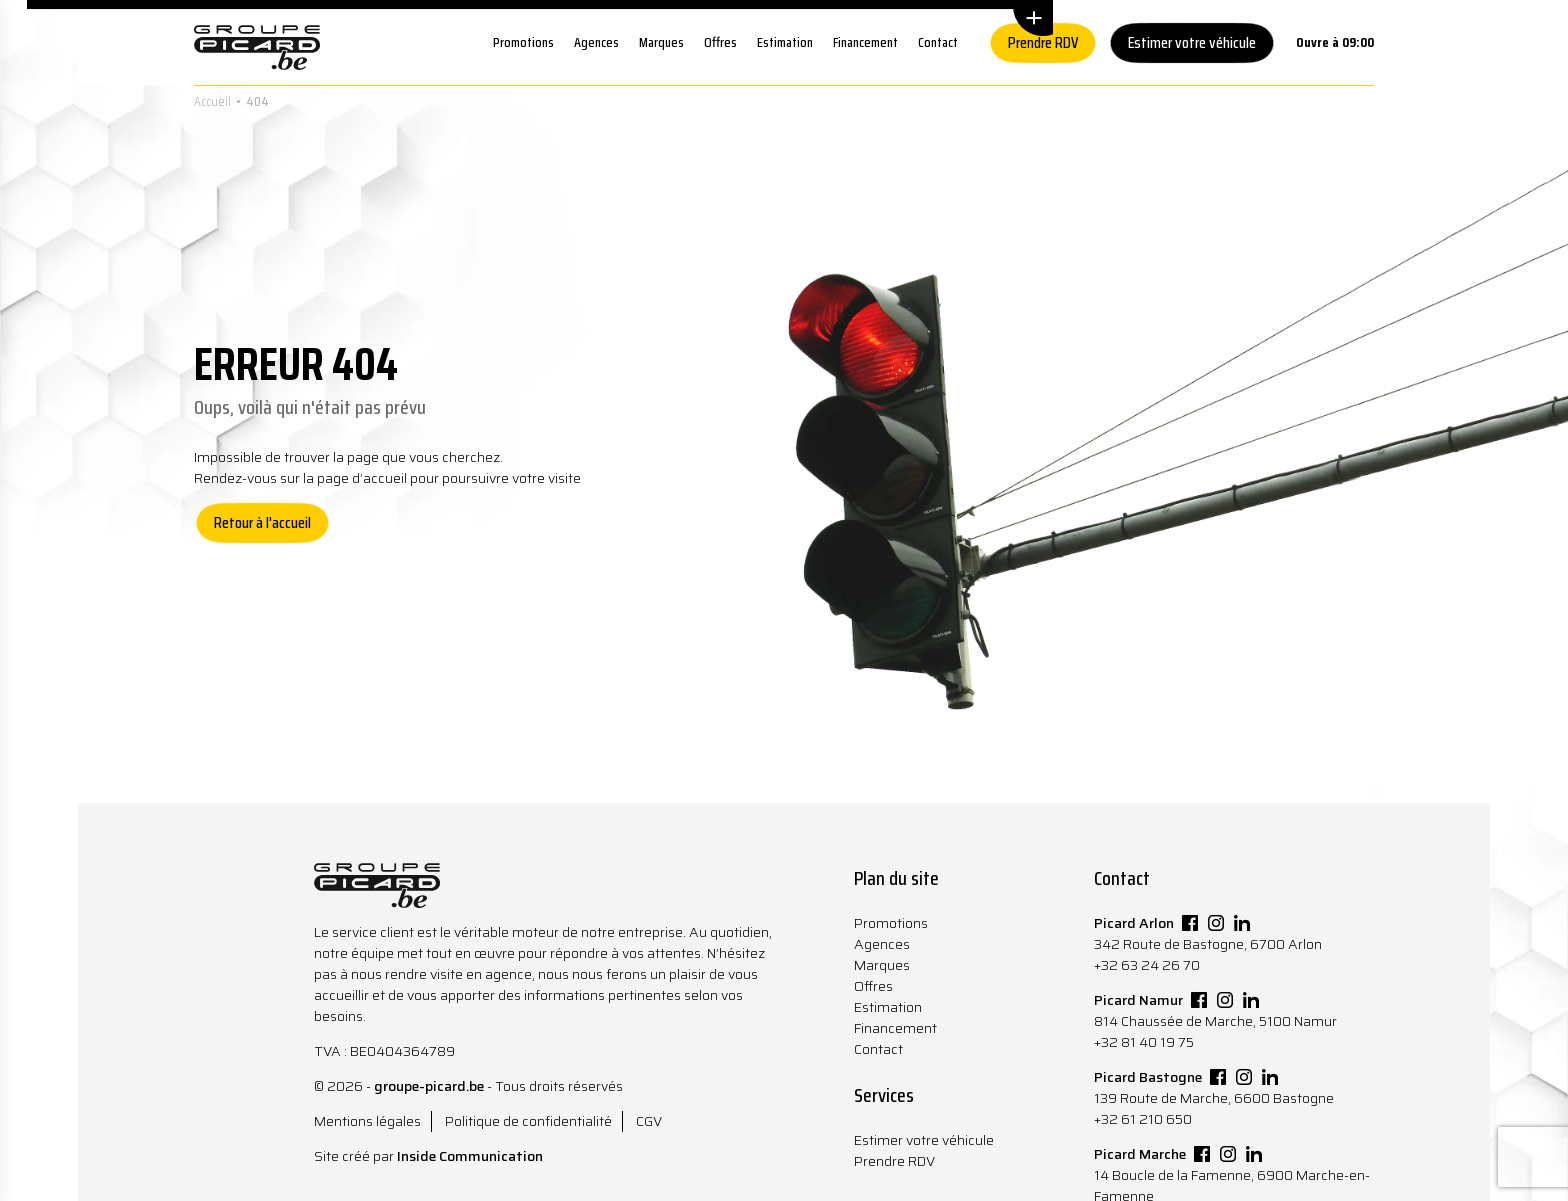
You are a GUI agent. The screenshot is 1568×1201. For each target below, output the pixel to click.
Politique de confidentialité (528, 1121)
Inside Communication (470, 1156)
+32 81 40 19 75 (1144, 1042)
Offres (720, 42)
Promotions (523, 42)
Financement (865, 42)
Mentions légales (367, 1121)
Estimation (785, 42)
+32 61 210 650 (1143, 1119)
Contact (938, 42)
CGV (649, 1121)
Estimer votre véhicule (1192, 42)
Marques (661, 42)
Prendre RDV (1043, 42)
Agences (596, 42)
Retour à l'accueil (262, 522)
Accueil (212, 101)
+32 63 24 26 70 (1147, 965)
